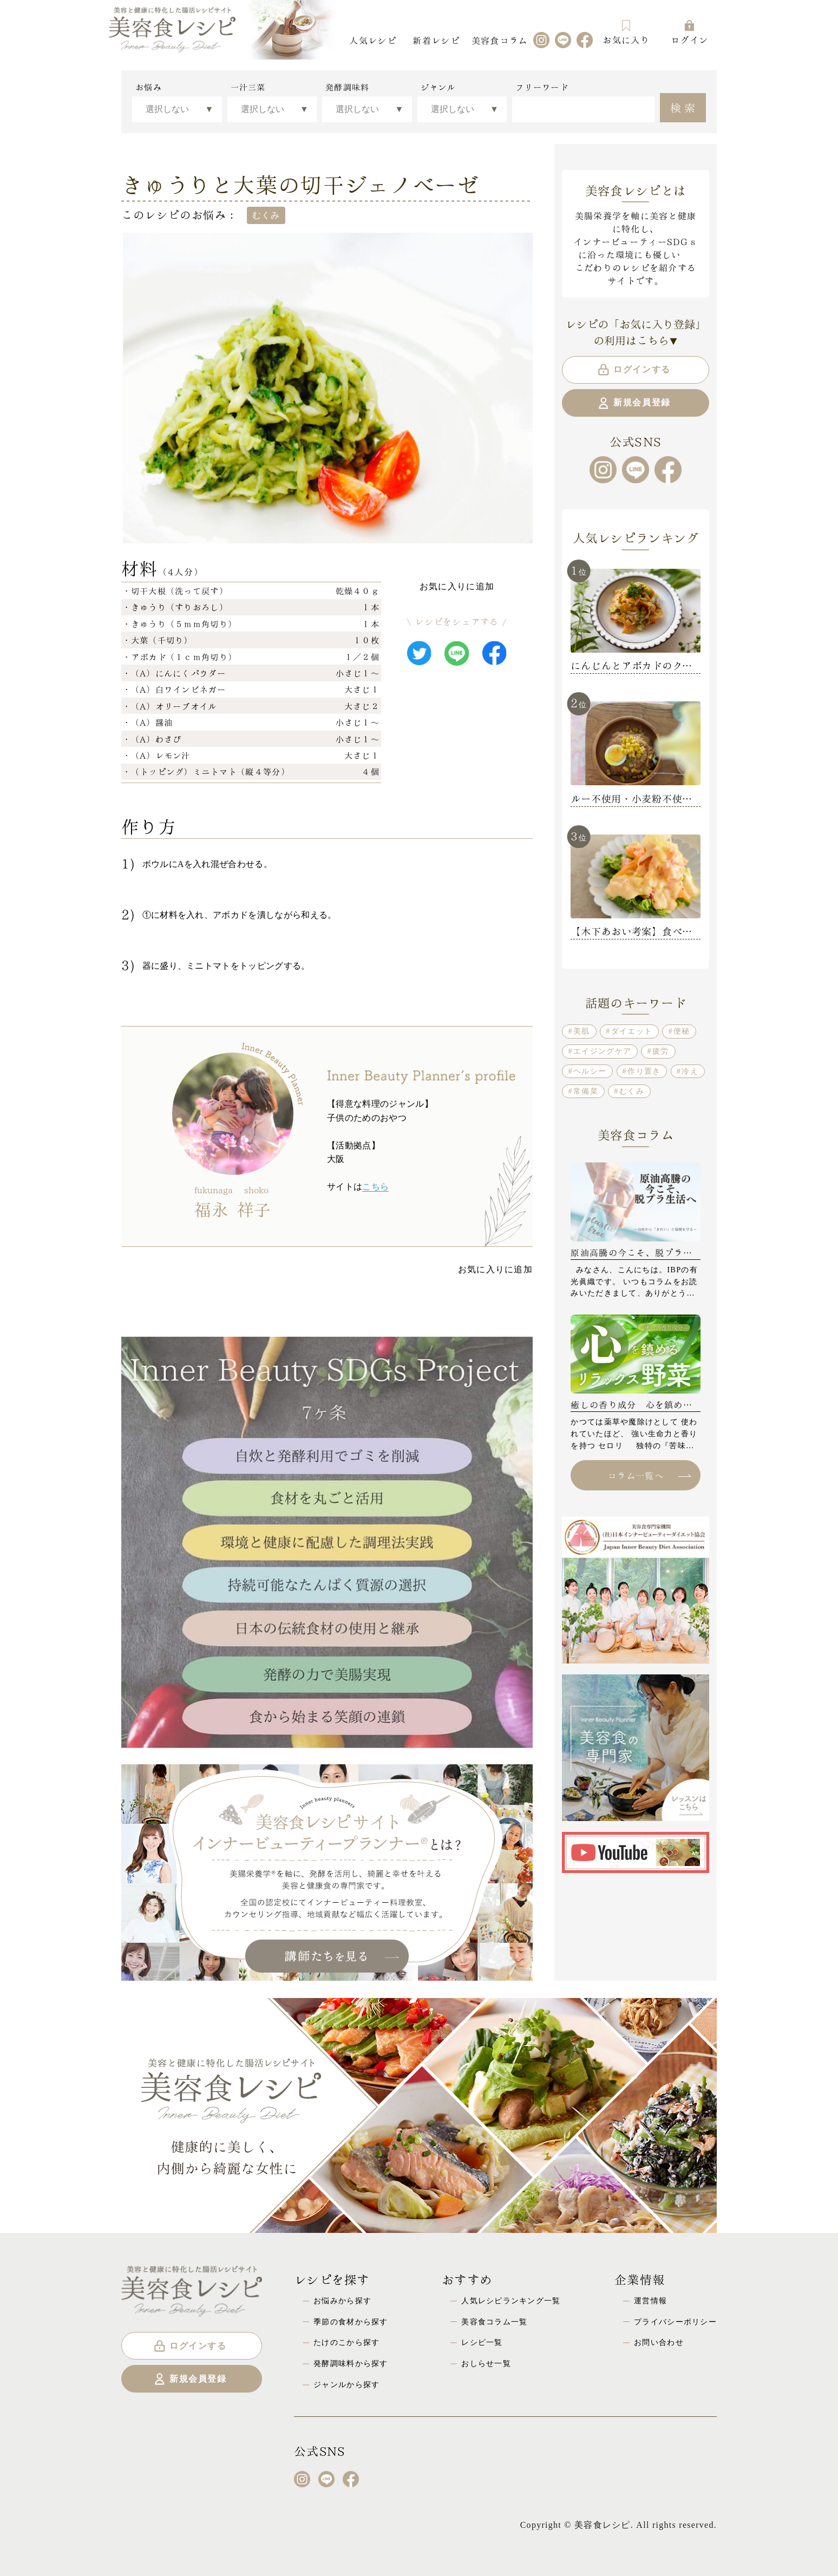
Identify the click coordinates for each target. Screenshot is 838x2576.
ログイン (689, 32)
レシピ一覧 (481, 2342)
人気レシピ (372, 40)
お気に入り (626, 32)
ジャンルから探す (346, 2384)
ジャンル (438, 87)
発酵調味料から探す (350, 2363)
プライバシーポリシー (675, 2321)
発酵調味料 (347, 87)
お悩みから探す (342, 2300)
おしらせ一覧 (486, 2363)
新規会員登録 (634, 403)
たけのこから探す (346, 2342)
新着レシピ (436, 40)
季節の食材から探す (350, 2321)
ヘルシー (589, 1071)
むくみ (631, 1091)
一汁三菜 (248, 87)
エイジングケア (602, 1051)
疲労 (660, 1051)
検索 (684, 106)
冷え (690, 1071)
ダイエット (631, 1031)
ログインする (634, 370)
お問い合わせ (659, 2342)
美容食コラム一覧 (494, 2321)
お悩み (148, 87)
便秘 (681, 1031)
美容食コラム (500, 40)
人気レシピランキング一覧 (510, 2300)
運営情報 (650, 2300)
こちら (375, 1186)
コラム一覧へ (649, 1475)
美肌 (581, 1031)
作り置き (643, 1071)
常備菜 (585, 1091)
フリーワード (541, 87)
